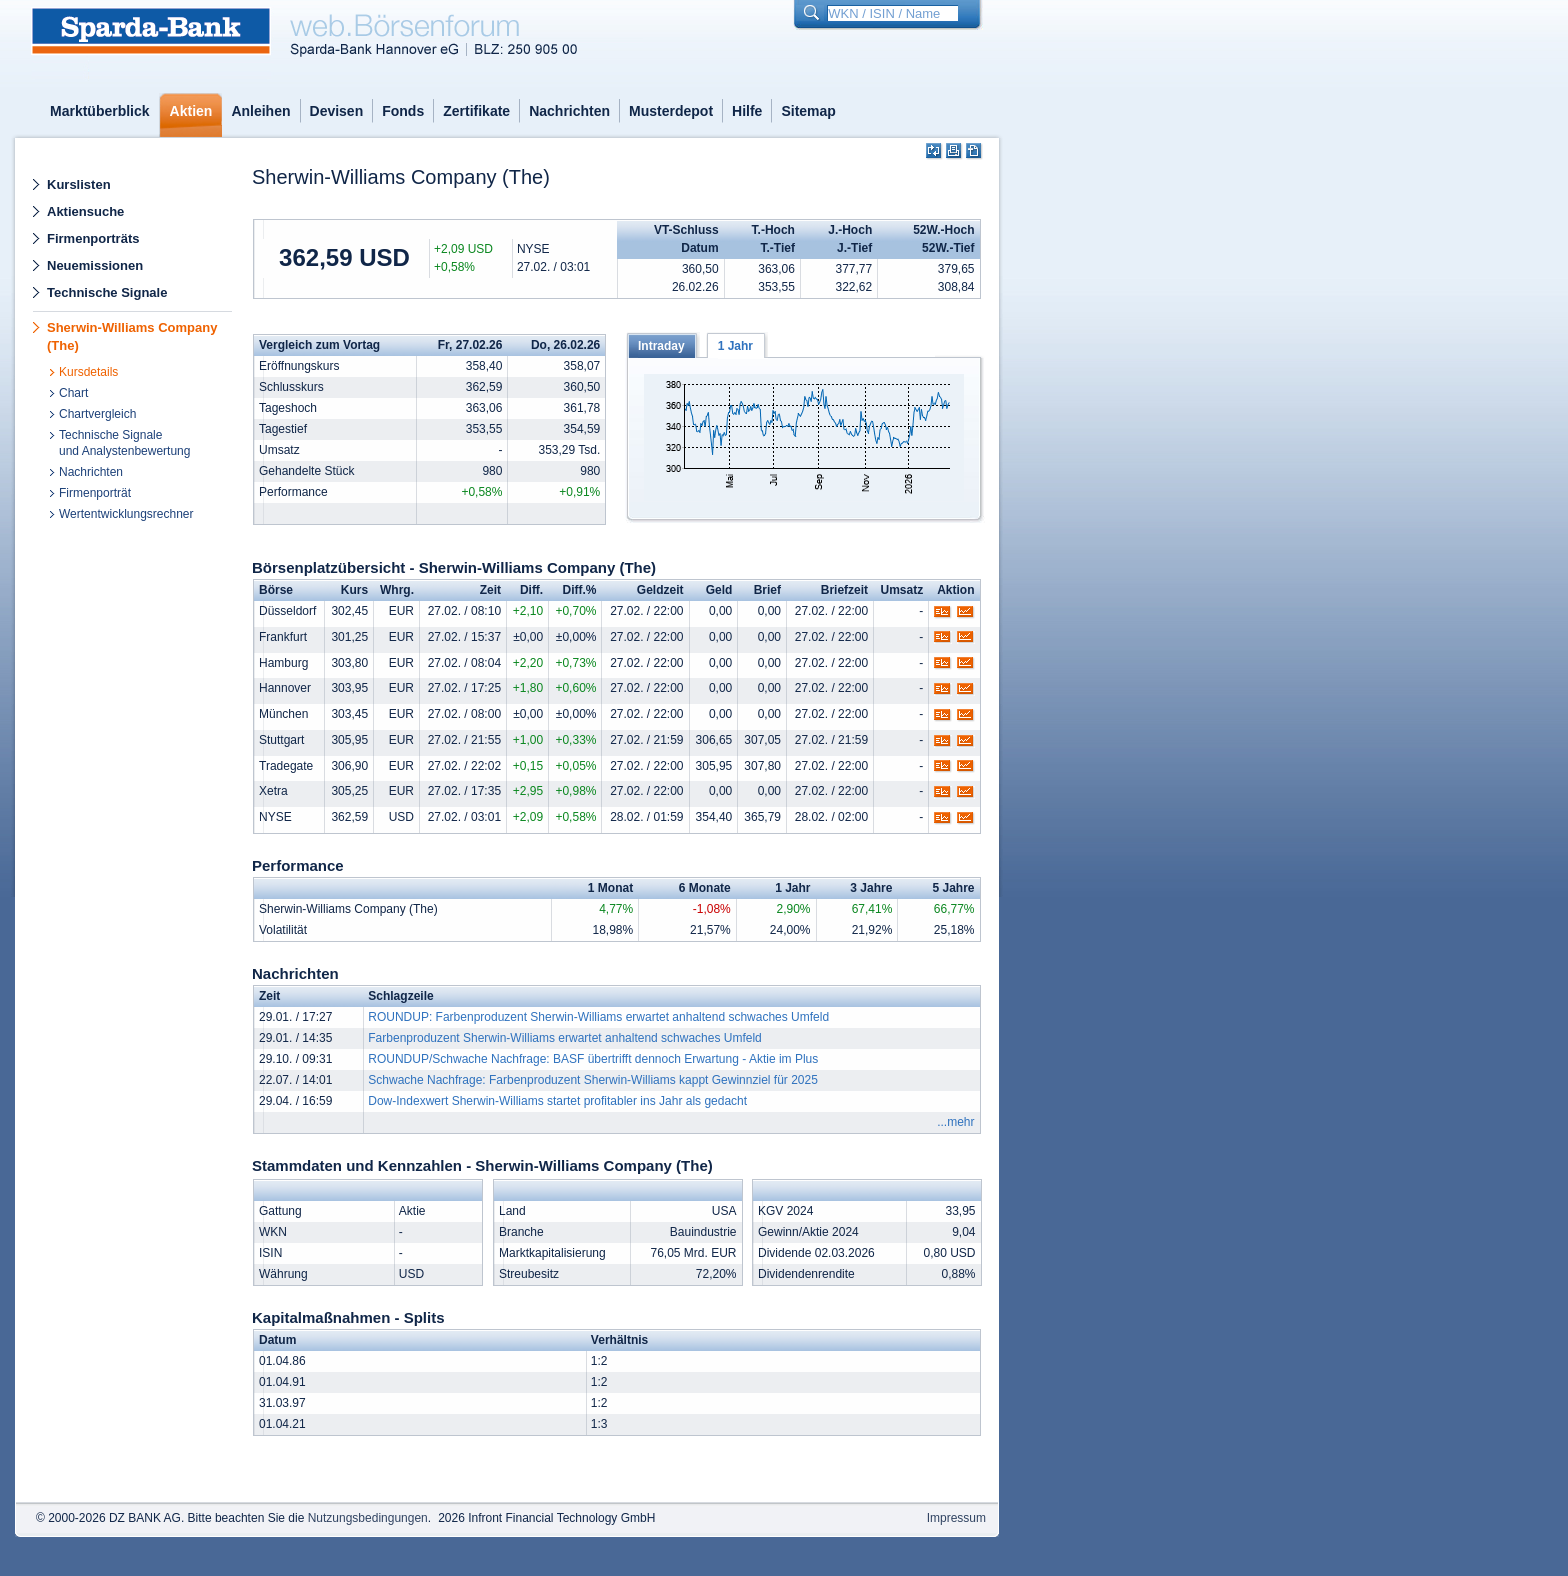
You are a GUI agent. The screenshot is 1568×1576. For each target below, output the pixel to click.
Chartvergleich (97, 414)
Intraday (661, 346)
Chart (73, 393)
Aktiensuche (85, 211)
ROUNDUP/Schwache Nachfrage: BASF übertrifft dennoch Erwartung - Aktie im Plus (593, 1059)
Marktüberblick (100, 111)
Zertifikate (476, 111)
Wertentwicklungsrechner (126, 514)
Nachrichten (569, 111)
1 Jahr (735, 346)
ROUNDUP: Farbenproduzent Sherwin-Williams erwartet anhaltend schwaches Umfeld (598, 1017)
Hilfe (747, 111)
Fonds (403, 111)
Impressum (956, 1518)
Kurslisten (79, 184)
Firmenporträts (93, 238)
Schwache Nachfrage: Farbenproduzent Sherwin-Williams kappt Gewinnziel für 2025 (593, 1080)
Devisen (337, 111)
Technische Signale (107, 292)
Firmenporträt (95, 493)
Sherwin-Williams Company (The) (132, 336)
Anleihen (260, 111)
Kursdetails (88, 372)
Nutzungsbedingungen (368, 1518)
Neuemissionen (95, 265)
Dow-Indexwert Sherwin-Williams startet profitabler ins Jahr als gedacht (557, 1101)
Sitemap (808, 111)
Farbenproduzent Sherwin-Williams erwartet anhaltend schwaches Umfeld (565, 1038)
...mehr (955, 1122)
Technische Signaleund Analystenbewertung (124, 443)
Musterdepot (671, 111)
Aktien (191, 111)
